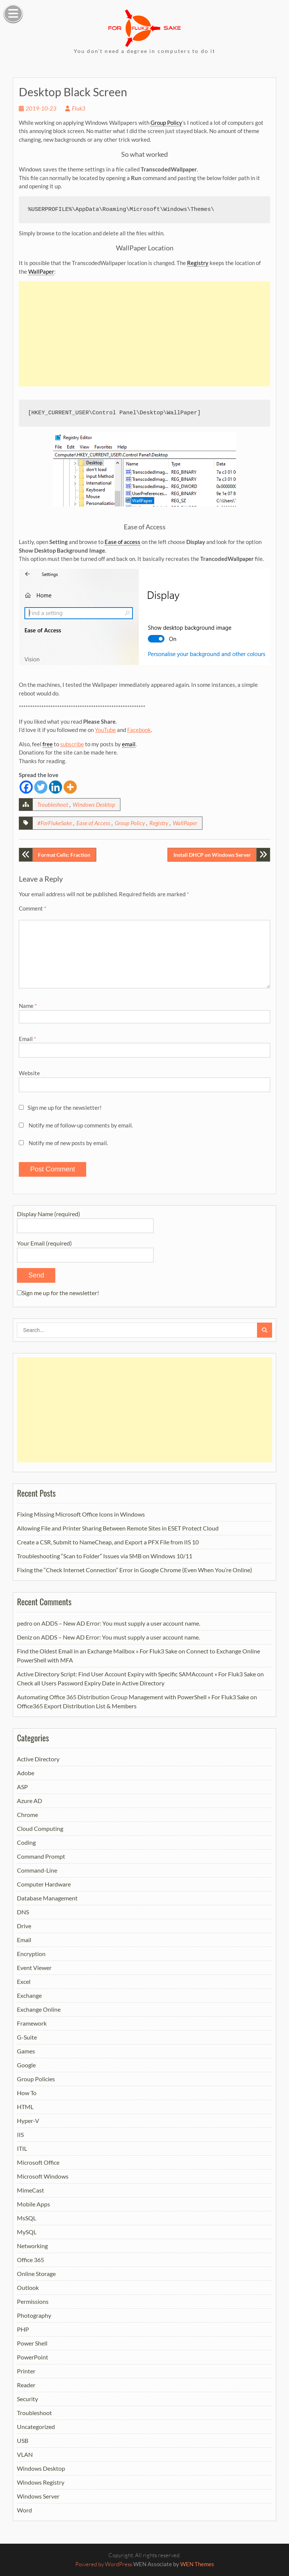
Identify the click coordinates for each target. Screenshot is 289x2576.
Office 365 (30, 2259)
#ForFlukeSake (54, 823)
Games (26, 2051)
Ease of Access (93, 823)
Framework (32, 2023)
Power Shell (32, 2343)
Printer (26, 2370)
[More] (70, 787)
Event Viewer (34, 1967)
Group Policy (130, 823)
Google (26, 2064)
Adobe (25, 1772)
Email (27, 1038)
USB (22, 2440)
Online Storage (36, 2273)
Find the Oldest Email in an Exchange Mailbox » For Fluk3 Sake (97, 1651)
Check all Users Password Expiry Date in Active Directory (90, 1683)
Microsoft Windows (42, 2176)
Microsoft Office (38, 2162)
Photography (34, 2315)
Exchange (29, 1995)
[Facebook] (26, 787)
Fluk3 (78, 108)
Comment (32, 908)
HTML (25, 2106)
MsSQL (26, 2217)
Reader (26, 2384)
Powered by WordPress (103, 2564)
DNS (23, 1911)
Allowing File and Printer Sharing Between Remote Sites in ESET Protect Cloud (118, 1528)
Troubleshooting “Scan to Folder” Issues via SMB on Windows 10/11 (104, 1555)
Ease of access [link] (122, 541)
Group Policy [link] (166, 122)
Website (29, 1073)
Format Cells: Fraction (64, 855)
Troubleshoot (52, 804)
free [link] (48, 744)
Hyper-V (28, 2120)
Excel (23, 1981)
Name (28, 1005)
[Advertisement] (144, 333)
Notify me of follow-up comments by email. (81, 1125)
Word (24, 2510)
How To (27, 2092)
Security (27, 2398)
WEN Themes (197, 2564)
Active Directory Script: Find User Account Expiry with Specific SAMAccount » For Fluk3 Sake (136, 1673)
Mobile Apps (33, 2204)
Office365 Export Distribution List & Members (77, 1705)
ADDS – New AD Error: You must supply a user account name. (120, 1623)
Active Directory (38, 1758)
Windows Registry (40, 2482)
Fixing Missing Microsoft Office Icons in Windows (81, 1514)
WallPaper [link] (41, 271)
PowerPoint (32, 2357)
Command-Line (37, 1870)
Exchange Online (39, 2009)
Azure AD (29, 1800)
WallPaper (185, 823)
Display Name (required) (85, 1219)
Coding (26, 1842)
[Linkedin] (55, 787)
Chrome (27, 1814)
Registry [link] (197, 262)
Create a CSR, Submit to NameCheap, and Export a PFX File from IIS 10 (108, 1542)
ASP (22, 1786)
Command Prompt (41, 1856)
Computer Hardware (44, 1884)
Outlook (28, 2287)
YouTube (105, 729)
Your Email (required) (85, 1249)
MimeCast (30, 2190)
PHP (23, 2329)
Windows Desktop (94, 804)
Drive (24, 1925)
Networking (32, 2245)
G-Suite (27, 2037)
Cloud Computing (40, 1828)
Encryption (31, 1953)
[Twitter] (40, 787)
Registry (158, 823)
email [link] (128, 744)
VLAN (25, 2454)
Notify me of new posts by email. (68, 1143)
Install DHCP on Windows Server (212, 855)
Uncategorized (36, 2426)
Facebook (139, 729)
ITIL (22, 2148)
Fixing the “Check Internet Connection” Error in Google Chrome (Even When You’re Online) (134, 1569)
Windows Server (38, 2496)
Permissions (33, 2301)
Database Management (47, 1898)
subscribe (72, 744)
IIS (20, 2134)
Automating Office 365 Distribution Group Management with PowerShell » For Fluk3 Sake (133, 1696)
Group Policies (36, 2078)
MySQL (27, 2231)
